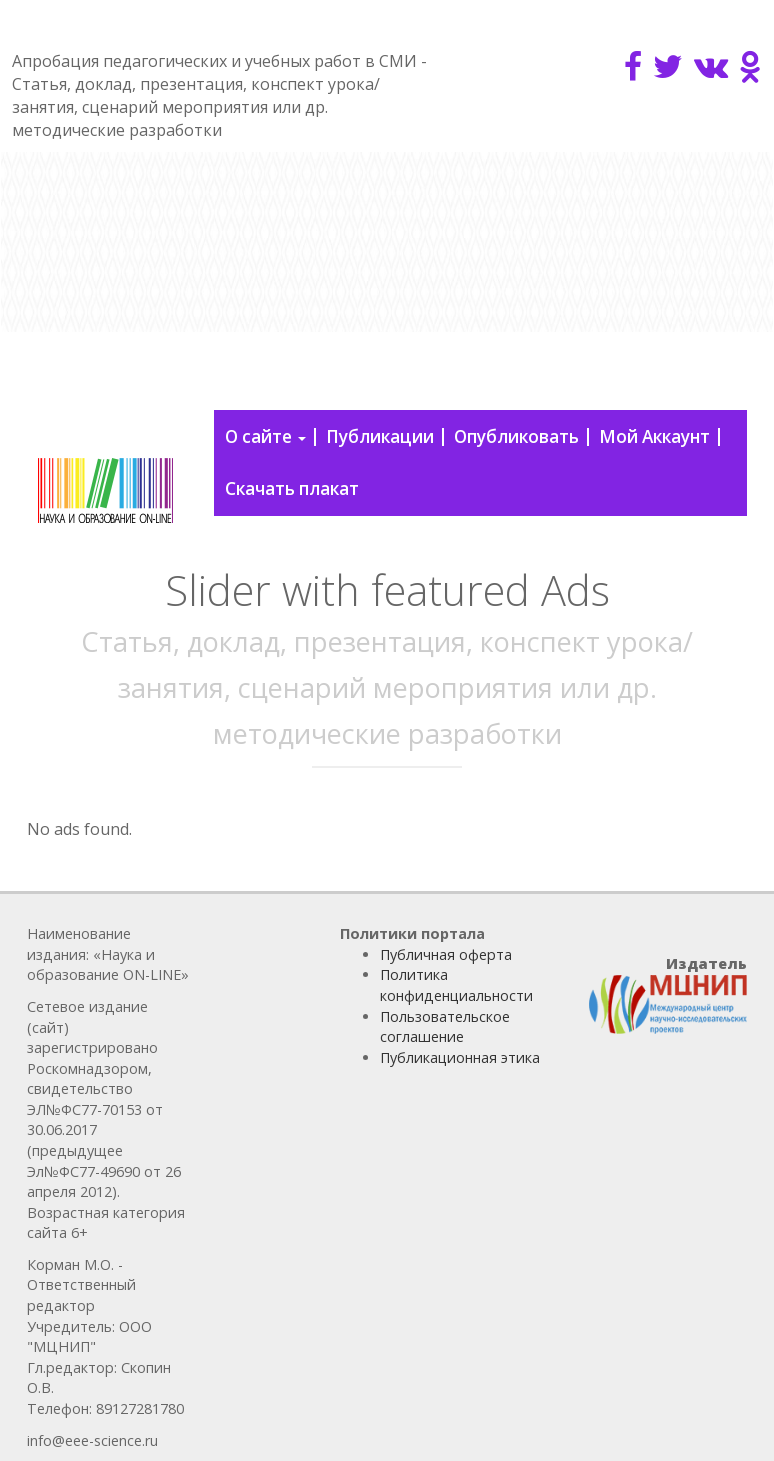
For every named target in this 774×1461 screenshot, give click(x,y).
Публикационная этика (460, 1057)
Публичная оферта (446, 954)
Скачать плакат (292, 488)
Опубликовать (516, 436)
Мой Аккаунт (654, 436)
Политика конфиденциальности (456, 985)
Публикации (380, 436)
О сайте (265, 436)
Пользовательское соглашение (445, 1027)
